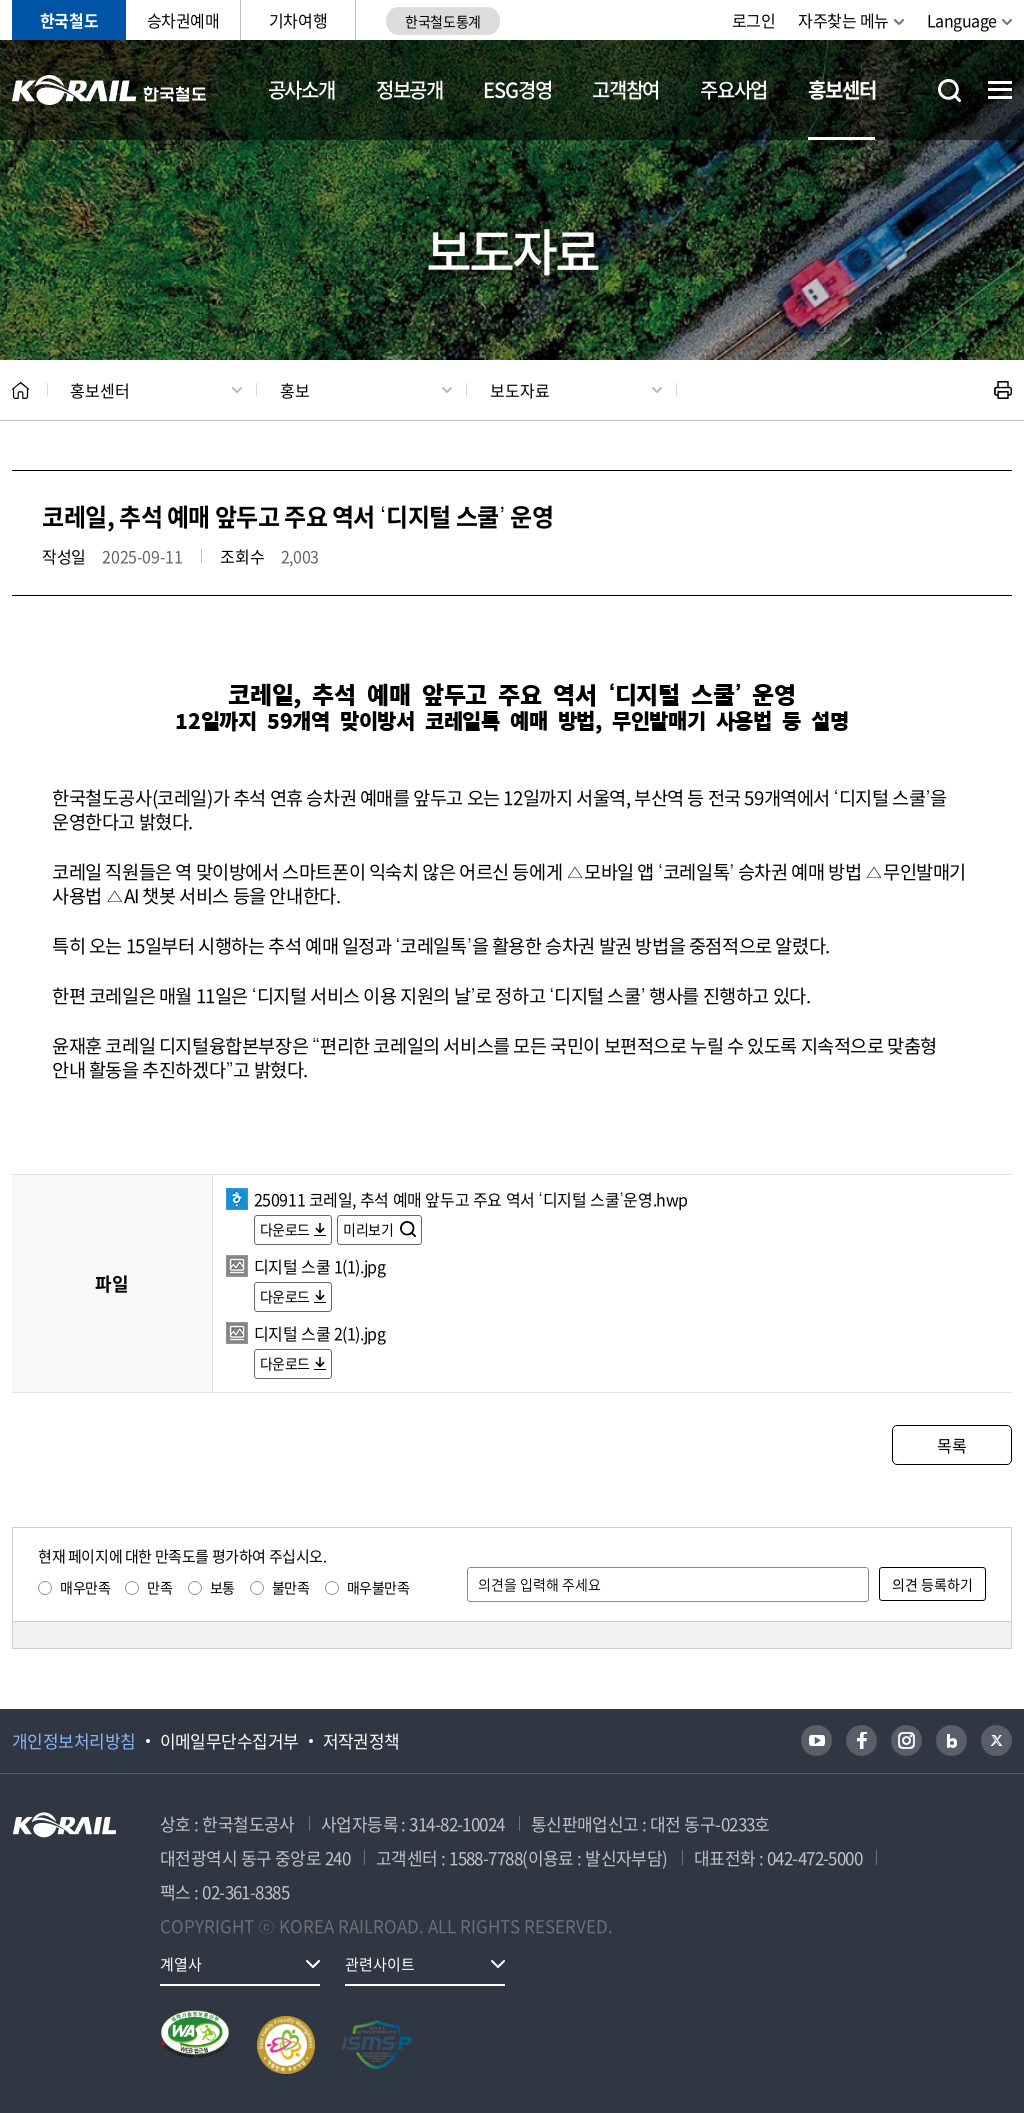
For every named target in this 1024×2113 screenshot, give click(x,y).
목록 (951, 1445)
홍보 (295, 390)
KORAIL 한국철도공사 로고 (109, 90)
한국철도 (69, 20)
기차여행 (298, 20)
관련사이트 (380, 1964)
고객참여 (625, 89)
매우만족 (85, 1587)
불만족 (291, 1587)
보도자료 (520, 390)
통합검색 (949, 90)
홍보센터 (841, 89)
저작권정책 (361, 1741)
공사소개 (301, 89)
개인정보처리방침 (74, 1741)
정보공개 (409, 89)
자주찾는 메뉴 (843, 20)
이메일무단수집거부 (229, 1741)
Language (962, 20)
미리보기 (369, 1229)
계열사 (181, 1964)
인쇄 (1003, 390)
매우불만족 (378, 1587)
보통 (222, 1587)
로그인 (754, 20)
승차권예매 (183, 20)
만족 (159, 1587)
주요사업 (733, 89)
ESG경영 (517, 89)
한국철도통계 (442, 21)
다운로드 (285, 1229)
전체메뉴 (1000, 90)
